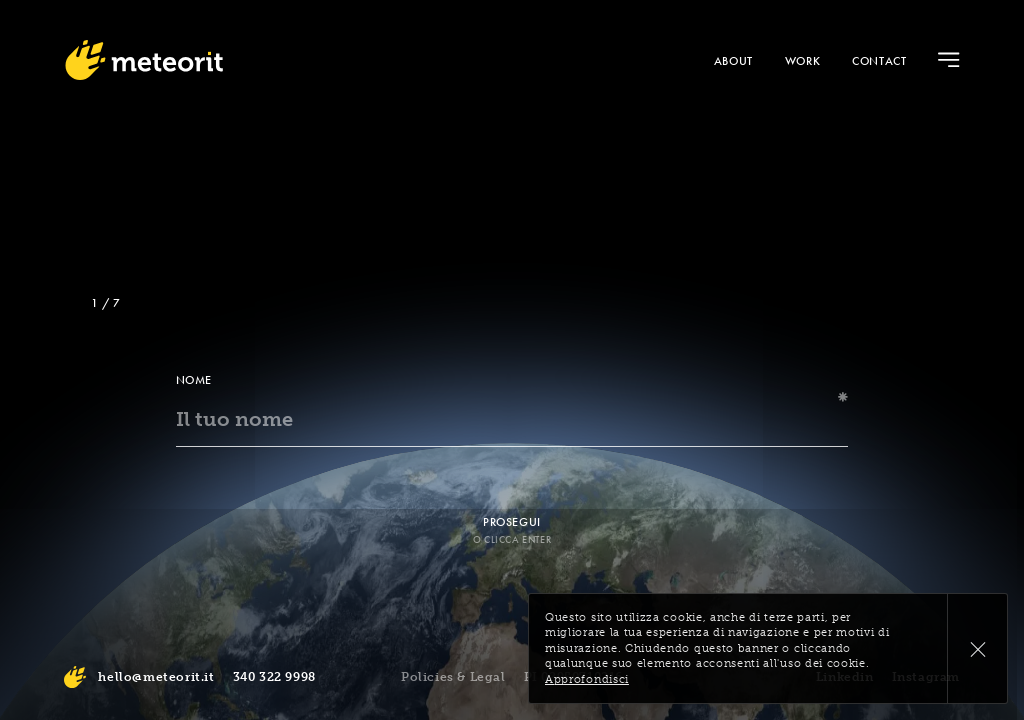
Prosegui (512, 522)
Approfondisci (587, 679)
